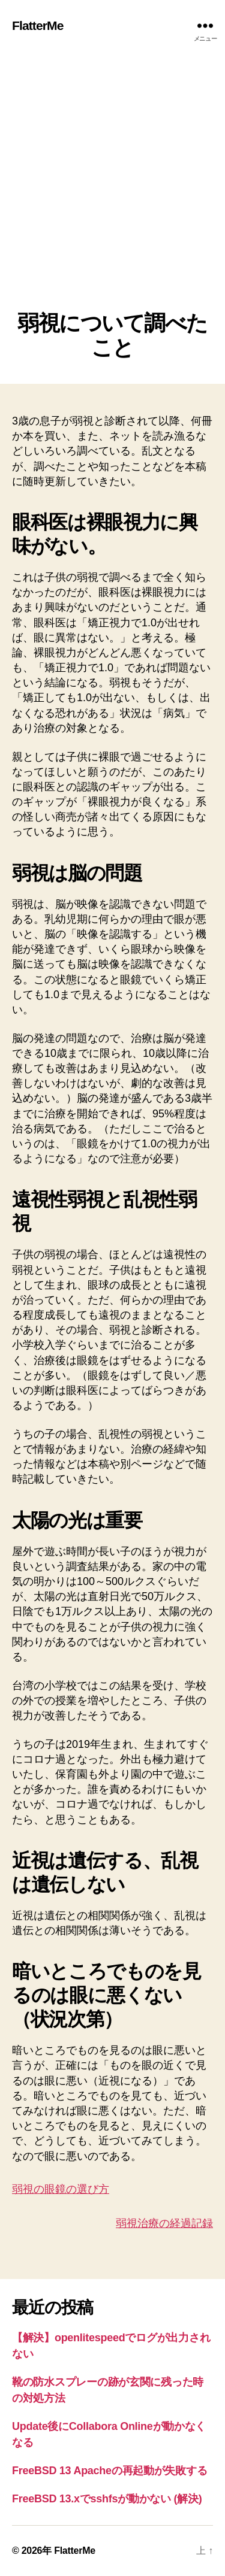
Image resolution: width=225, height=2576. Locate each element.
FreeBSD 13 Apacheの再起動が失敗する (109, 2471)
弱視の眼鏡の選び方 (60, 2189)
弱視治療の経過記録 (164, 2223)
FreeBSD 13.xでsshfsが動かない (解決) (107, 2499)
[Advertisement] (112, 192)
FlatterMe (38, 25)
